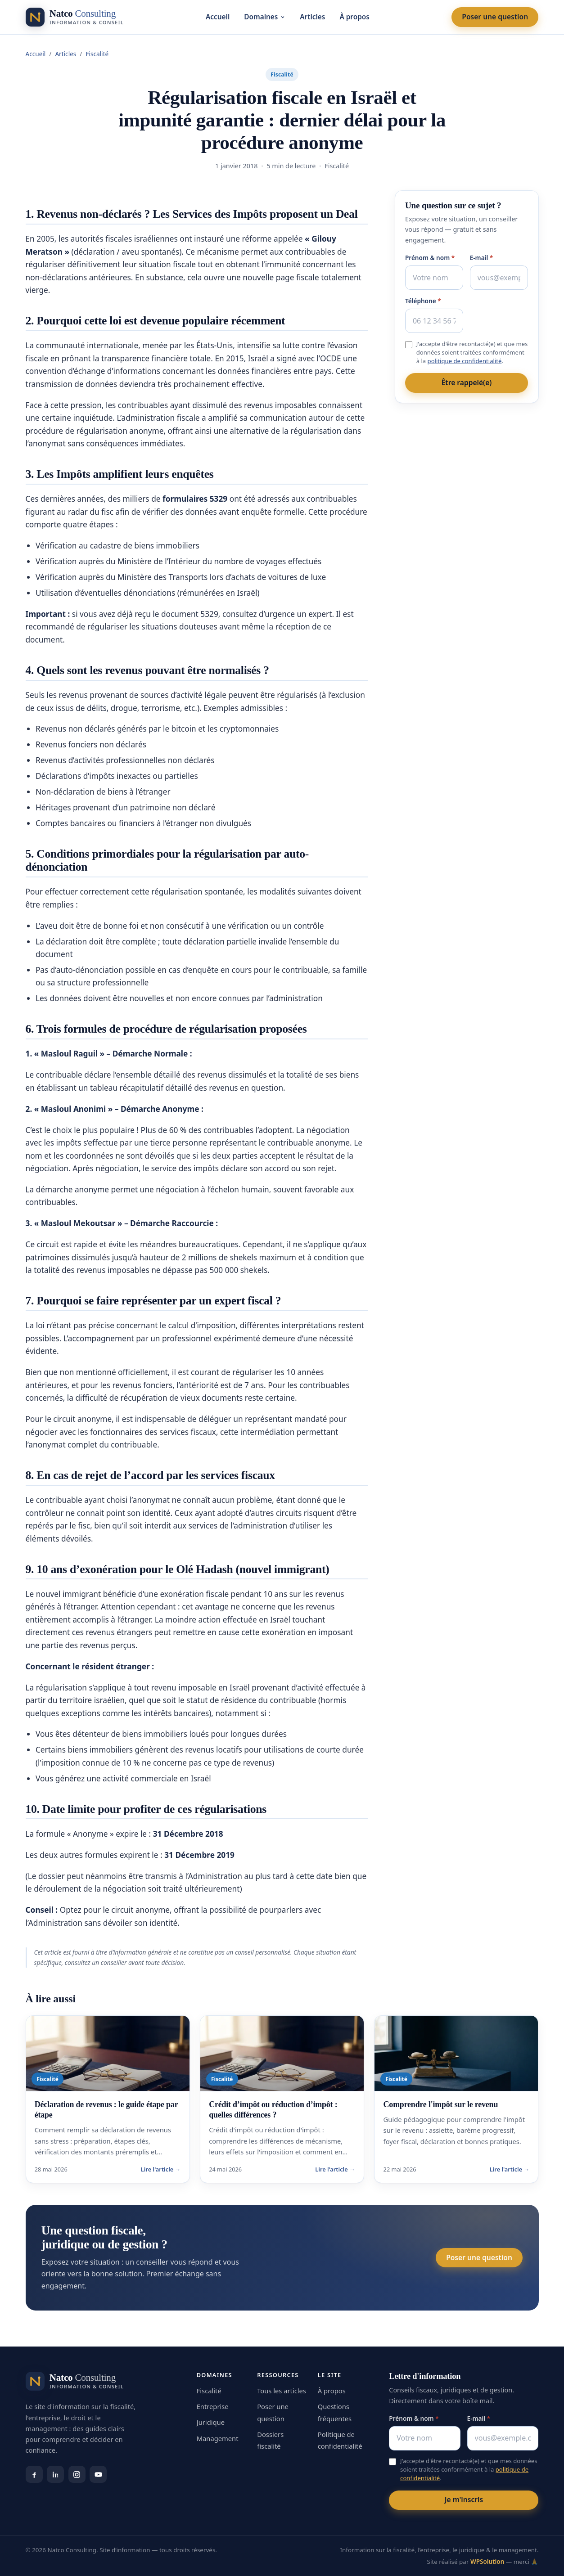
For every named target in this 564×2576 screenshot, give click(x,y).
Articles (312, 17)
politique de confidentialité (465, 361)
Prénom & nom (430, 257)
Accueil (218, 17)
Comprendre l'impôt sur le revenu (441, 2104)
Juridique (211, 2422)
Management (218, 2438)
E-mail (481, 257)
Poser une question (495, 17)
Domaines (264, 17)
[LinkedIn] (55, 2474)
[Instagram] (77, 2474)
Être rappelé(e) (467, 382)
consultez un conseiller (96, 1962)
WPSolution (487, 2562)
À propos (354, 17)
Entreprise (213, 2406)
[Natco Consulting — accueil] (75, 17)
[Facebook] (34, 2474)
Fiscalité (97, 53)
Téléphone (423, 301)
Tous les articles (281, 2390)
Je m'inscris (464, 2499)
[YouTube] (98, 2474)
